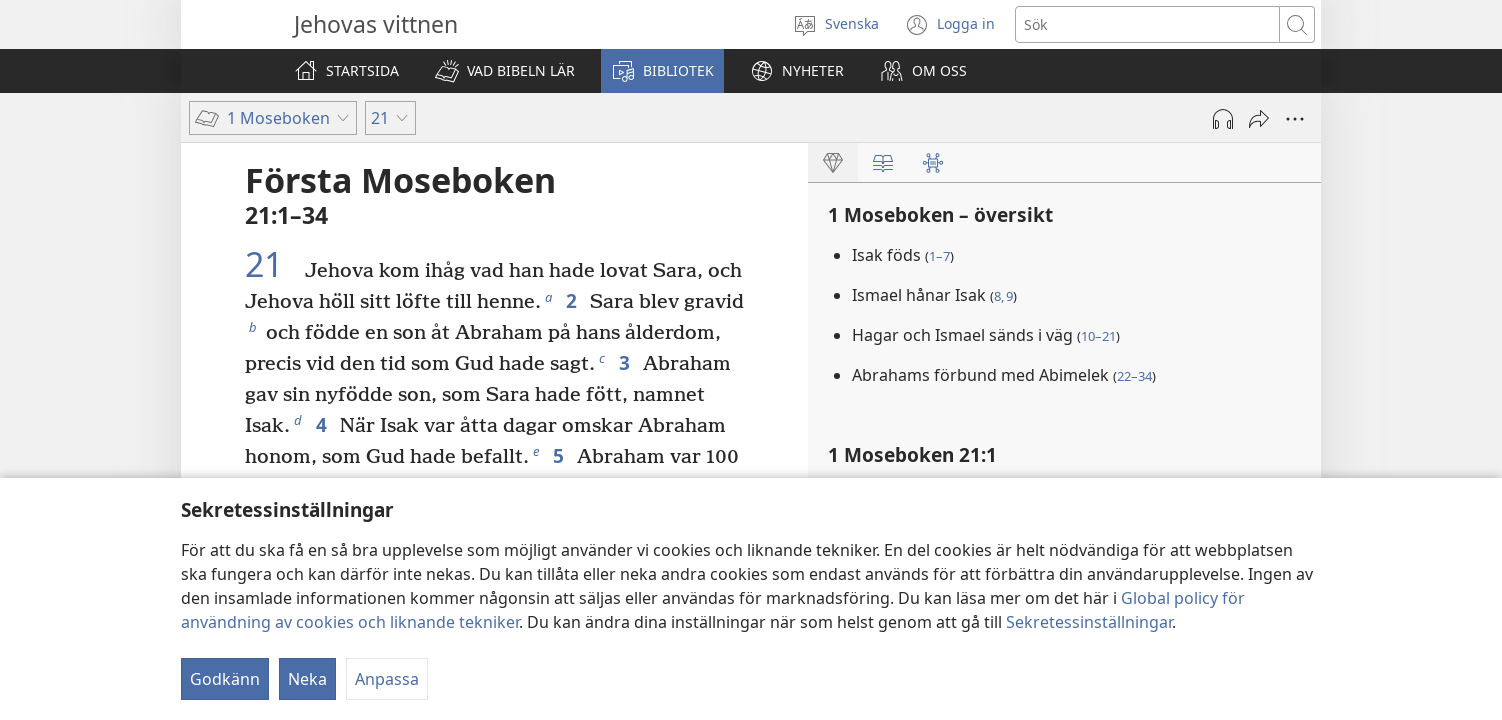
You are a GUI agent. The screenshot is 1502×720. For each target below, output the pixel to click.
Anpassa (387, 679)
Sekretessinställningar (1089, 622)
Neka (307, 679)
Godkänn (225, 679)
